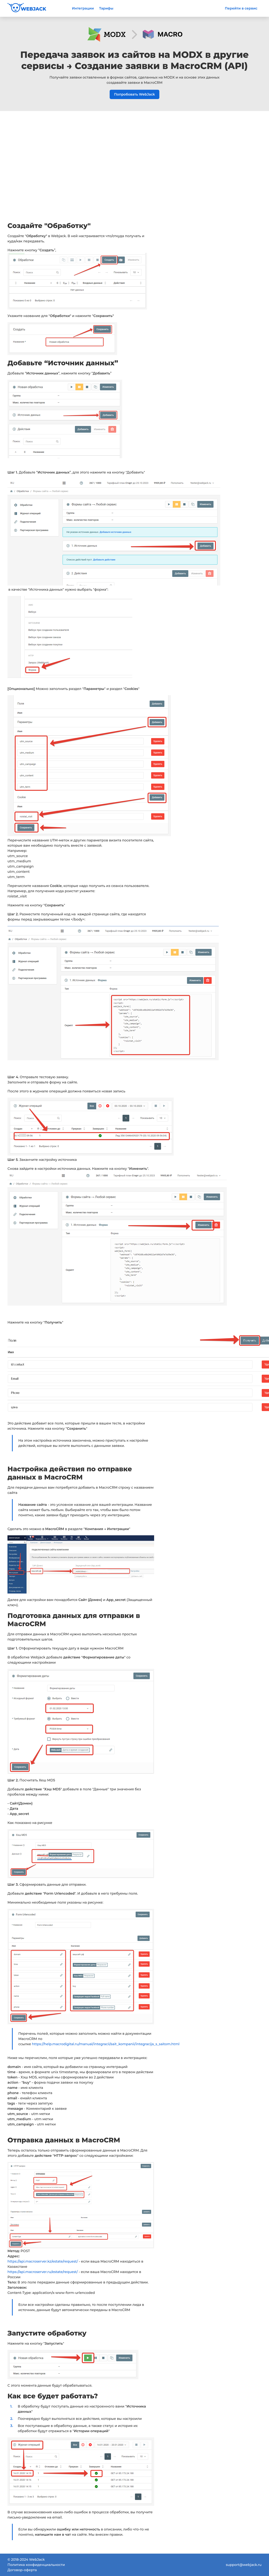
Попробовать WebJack (134, 94)
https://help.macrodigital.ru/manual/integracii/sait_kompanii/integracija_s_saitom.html (106, 2044)
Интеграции (83, 8)
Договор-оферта (22, 2570)
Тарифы (106, 8)
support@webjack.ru (244, 2565)
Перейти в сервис (241, 8)
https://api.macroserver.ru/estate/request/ (42, 2272)
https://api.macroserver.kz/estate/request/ (42, 2261)
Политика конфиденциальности (36, 2565)
